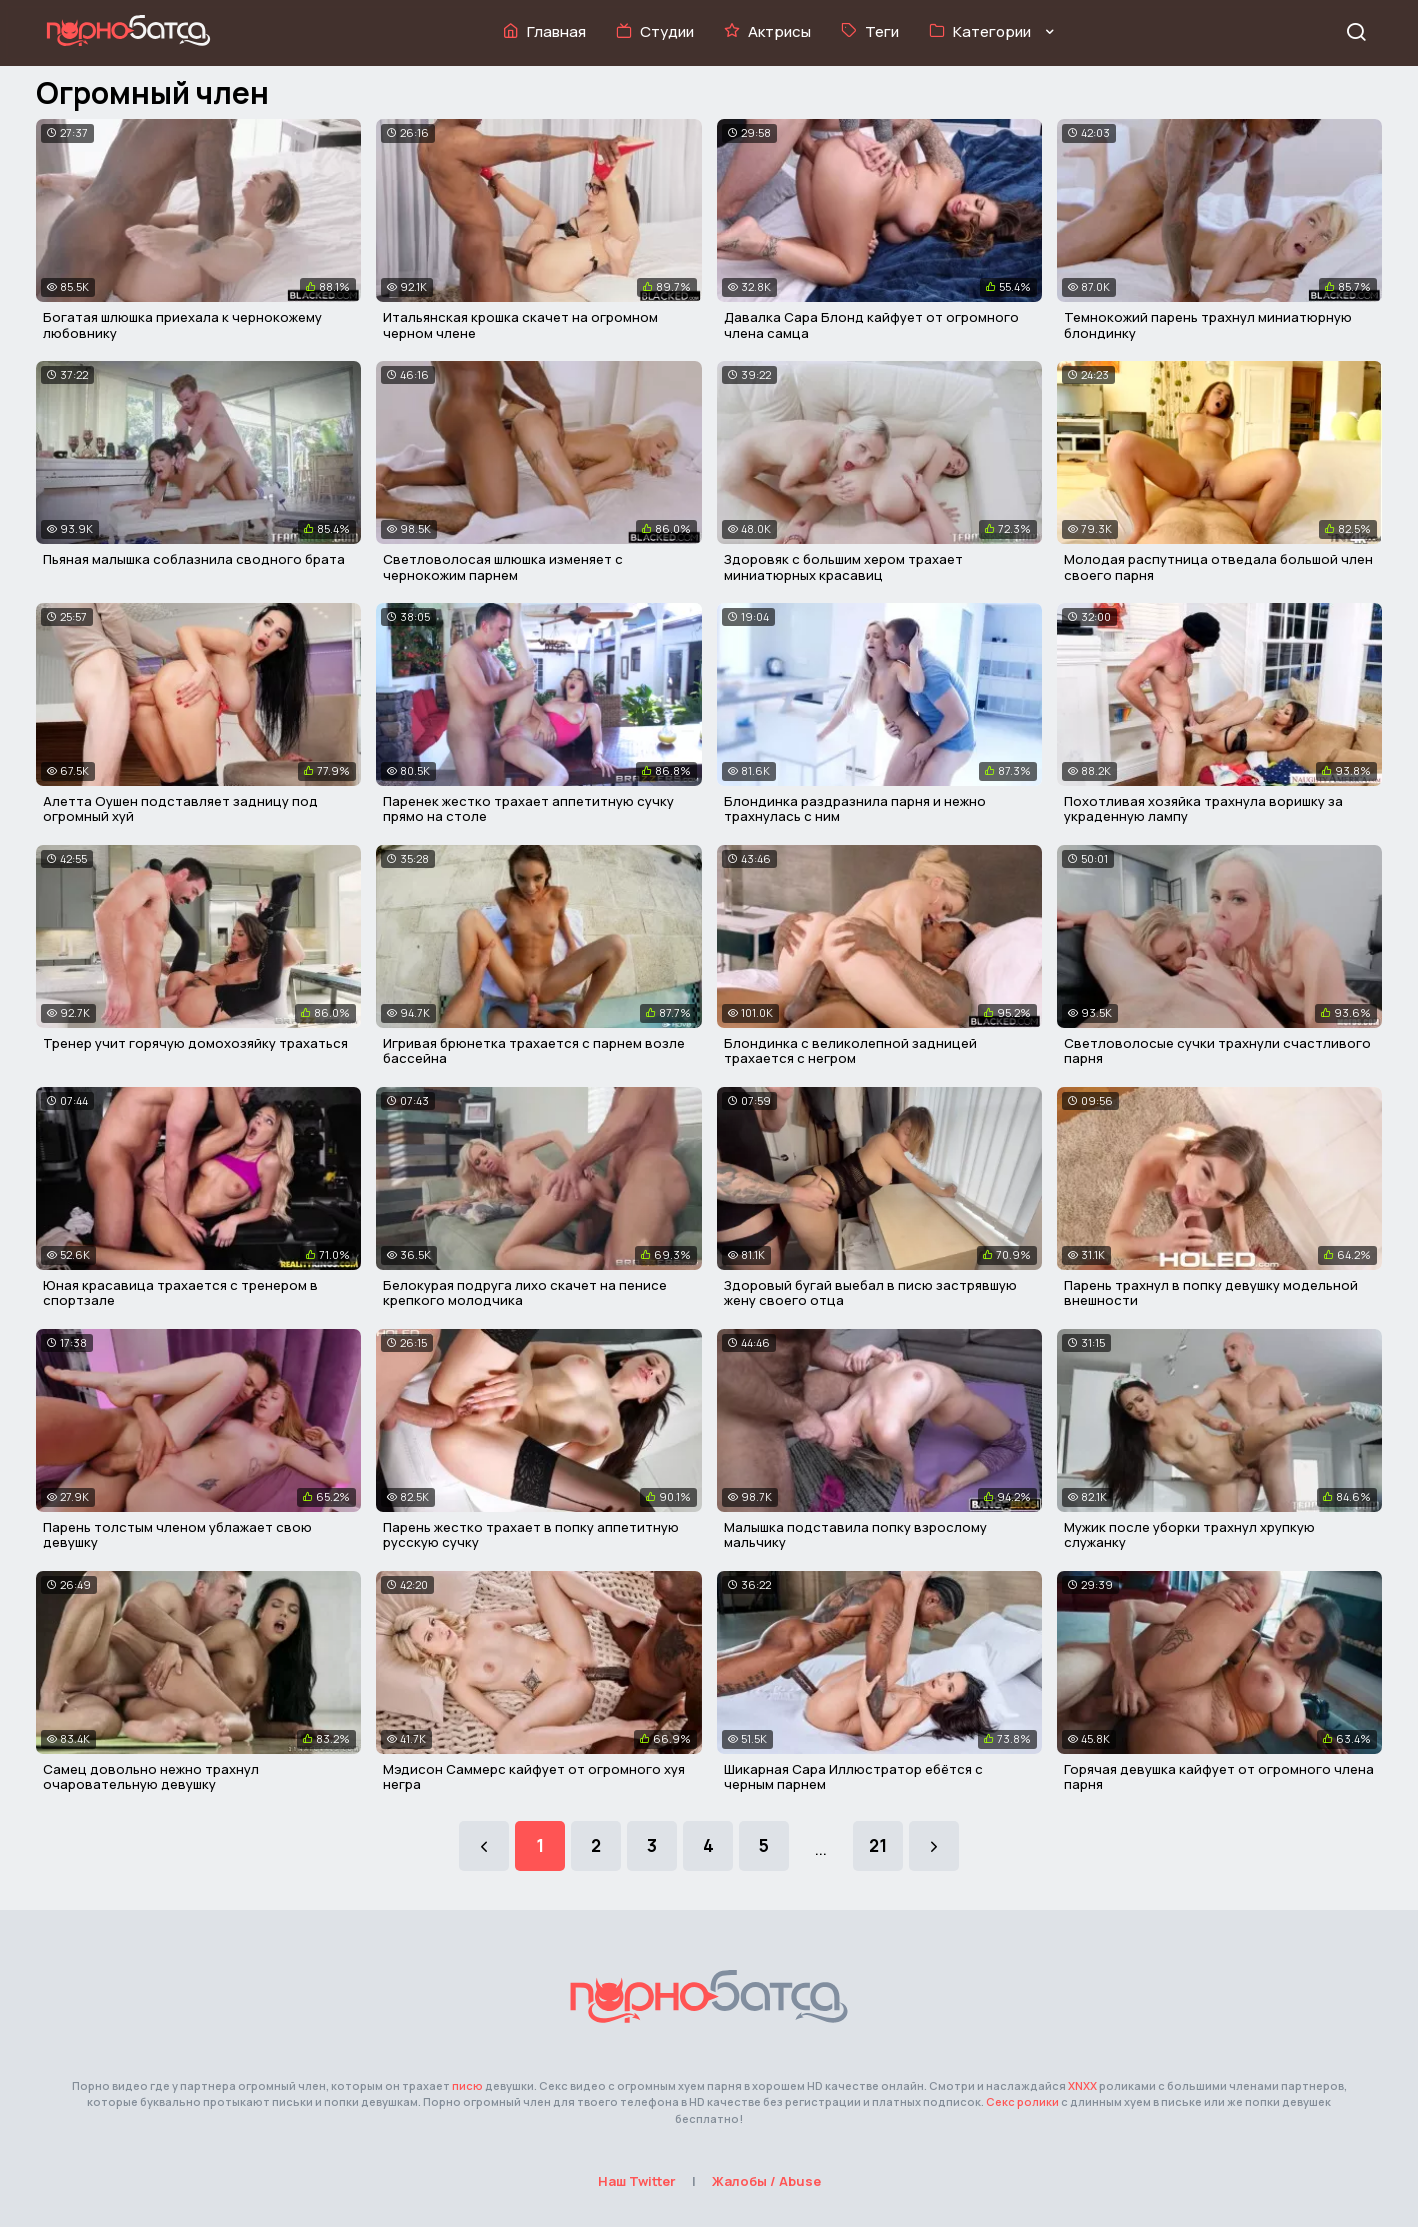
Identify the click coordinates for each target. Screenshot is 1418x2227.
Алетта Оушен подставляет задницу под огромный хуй (180, 809)
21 (878, 1845)
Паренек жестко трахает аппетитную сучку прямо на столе (528, 809)
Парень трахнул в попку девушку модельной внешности (1211, 1293)
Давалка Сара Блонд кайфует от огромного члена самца (871, 325)
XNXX (1082, 2085)
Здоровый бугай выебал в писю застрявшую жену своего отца (870, 1293)
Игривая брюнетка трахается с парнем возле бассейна (534, 1051)
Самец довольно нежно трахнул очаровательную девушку (151, 1777)
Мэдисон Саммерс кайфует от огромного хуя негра (534, 1777)
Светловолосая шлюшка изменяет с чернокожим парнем (503, 567)
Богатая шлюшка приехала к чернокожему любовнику (182, 325)
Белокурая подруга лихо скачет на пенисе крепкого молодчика (525, 1293)
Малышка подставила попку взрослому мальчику (855, 1535)
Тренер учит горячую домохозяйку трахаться (195, 1043)
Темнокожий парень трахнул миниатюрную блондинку (1208, 325)
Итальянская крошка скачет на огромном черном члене (520, 325)
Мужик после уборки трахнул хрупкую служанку (1189, 1535)
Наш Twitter (637, 2181)
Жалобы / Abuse (766, 2181)
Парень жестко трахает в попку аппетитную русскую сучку (531, 1535)
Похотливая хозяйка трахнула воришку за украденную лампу (1203, 809)
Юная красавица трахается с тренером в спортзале (180, 1293)
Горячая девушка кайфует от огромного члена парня (1219, 1777)
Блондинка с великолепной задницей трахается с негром (850, 1051)
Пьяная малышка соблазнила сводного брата (194, 559)
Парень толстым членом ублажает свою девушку (177, 1535)
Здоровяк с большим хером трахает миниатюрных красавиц (843, 567)
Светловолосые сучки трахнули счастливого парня (1217, 1051)
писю (467, 2085)
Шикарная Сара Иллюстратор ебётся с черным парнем (853, 1777)
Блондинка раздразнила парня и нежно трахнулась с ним (855, 809)
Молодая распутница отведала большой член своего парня (1218, 567)
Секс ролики (1022, 2101)
